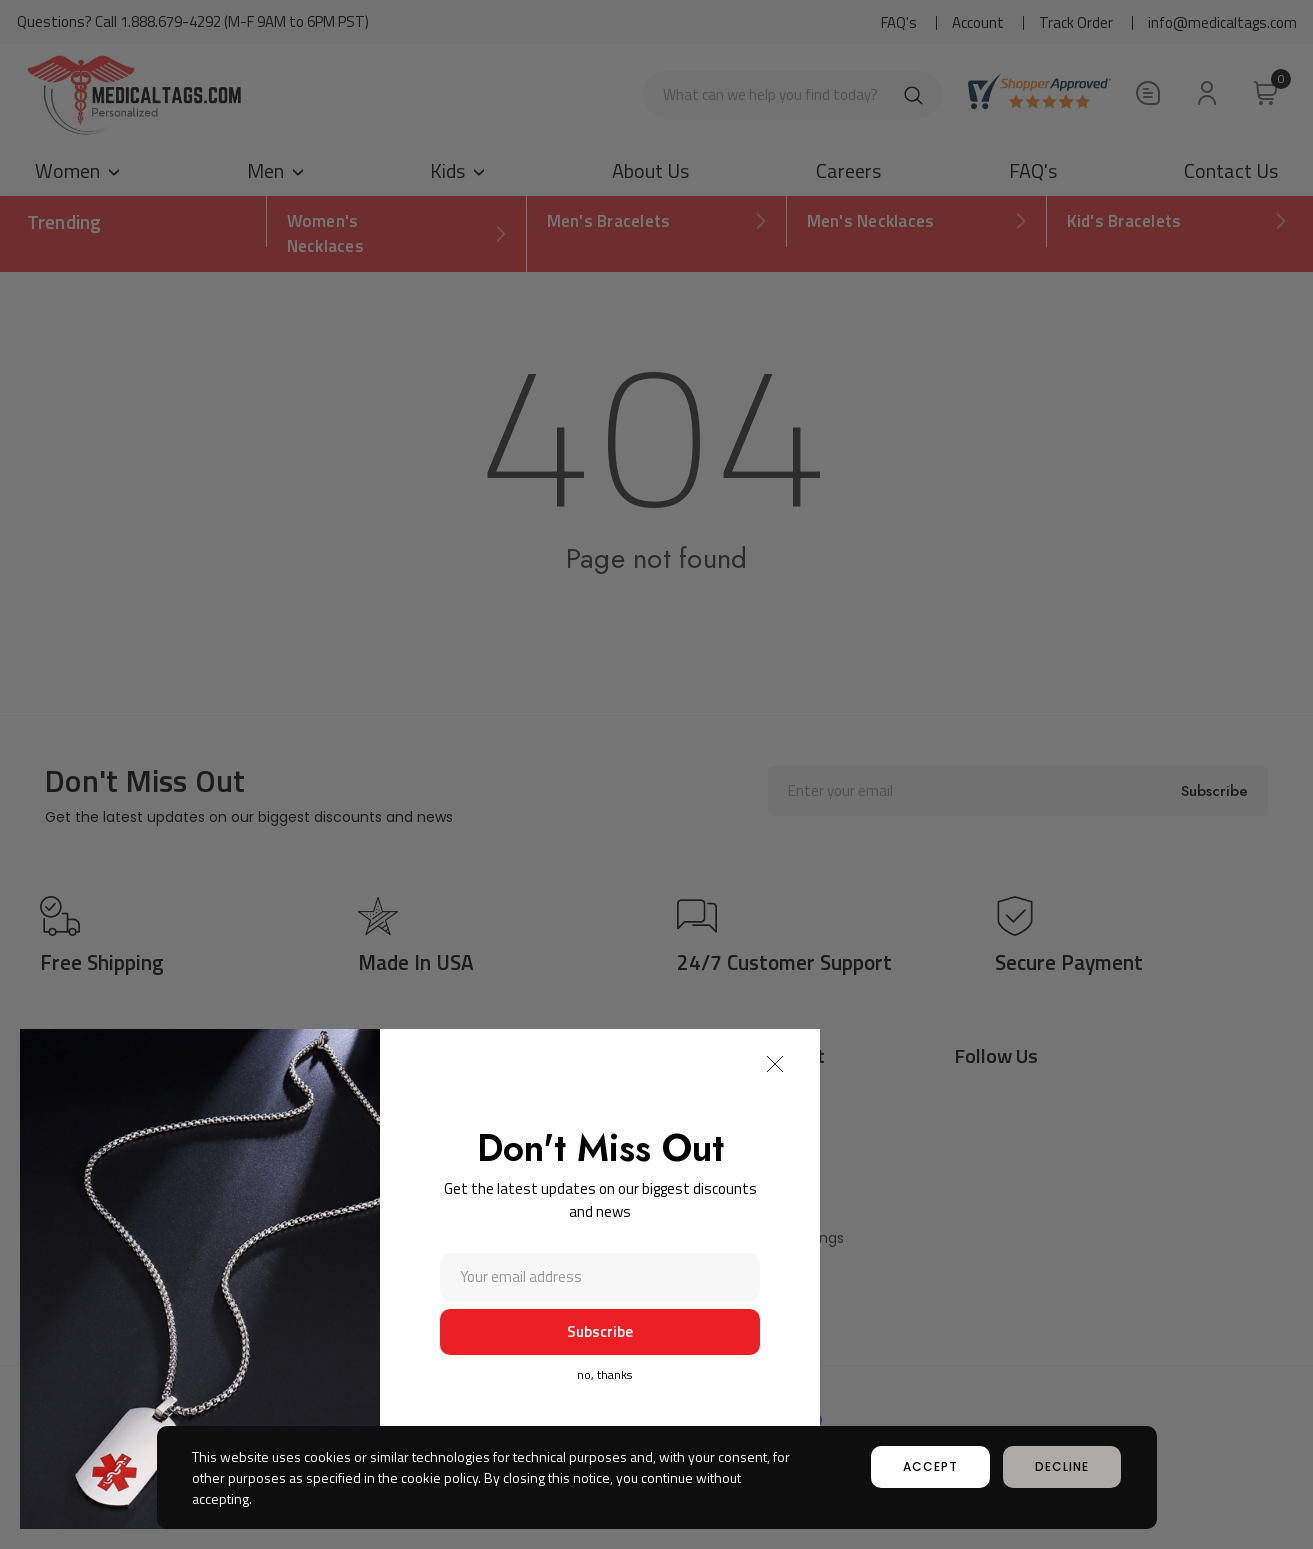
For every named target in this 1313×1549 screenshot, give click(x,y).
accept (930, 1466)
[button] (775, 1064)
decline (1062, 1466)
